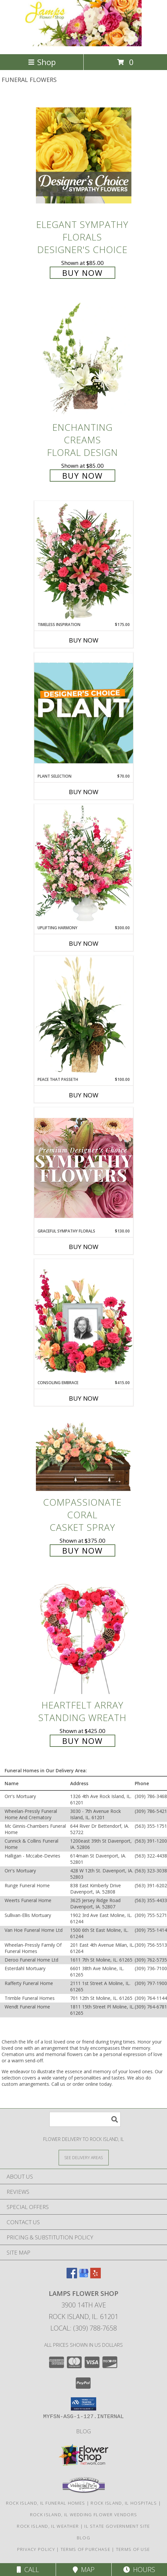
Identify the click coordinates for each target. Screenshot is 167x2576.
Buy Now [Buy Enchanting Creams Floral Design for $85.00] (82, 475)
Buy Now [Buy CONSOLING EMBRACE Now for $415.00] (83, 1398)
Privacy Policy (36, 2549)
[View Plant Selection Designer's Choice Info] (83, 713)
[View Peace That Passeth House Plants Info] (83, 1016)
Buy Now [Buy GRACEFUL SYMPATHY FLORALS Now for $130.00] (83, 1246)
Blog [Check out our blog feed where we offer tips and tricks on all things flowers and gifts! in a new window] (83, 2431)
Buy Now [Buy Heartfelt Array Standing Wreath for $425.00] (82, 1740)
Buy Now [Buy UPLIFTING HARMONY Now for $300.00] (83, 943)
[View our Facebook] (72, 2276)
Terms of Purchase (85, 2549)
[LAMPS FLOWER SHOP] (83, 44)
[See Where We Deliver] (84, 2157)
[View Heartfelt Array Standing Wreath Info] (83, 1636)
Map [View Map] (84, 2569)
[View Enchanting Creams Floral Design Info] (83, 358)
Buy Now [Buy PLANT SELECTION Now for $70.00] (83, 792)
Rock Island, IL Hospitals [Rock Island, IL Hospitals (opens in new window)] (124, 2503)
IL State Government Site (117, 2526)
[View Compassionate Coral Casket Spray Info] (83, 1454)
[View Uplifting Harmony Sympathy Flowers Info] (83, 864)
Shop (42, 61)
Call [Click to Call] (28, 2569)
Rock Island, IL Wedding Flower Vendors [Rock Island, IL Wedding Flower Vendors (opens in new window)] (83, 2515)
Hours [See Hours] (139, 2569)
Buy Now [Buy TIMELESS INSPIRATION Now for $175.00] (83, 640)
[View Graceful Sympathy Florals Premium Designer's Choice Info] (83, 1168)
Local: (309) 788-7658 (83, 2328)
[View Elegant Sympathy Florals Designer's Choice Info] (83, 155)
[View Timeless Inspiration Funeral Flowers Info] (83, 561)
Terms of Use (133, 2549)
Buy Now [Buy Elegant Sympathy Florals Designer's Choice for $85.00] (82, 272)
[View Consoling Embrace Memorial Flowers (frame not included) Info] (83, 1319)
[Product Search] (85, 2119)
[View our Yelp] (95, 2276)
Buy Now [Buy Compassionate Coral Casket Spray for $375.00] (82, 1550)
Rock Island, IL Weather (48, 2526)
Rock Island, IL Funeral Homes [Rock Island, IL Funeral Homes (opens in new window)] (45, 2503)
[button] (83, 2403)
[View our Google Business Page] (83, 2276)
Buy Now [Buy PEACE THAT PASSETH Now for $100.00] (83, 1095)
